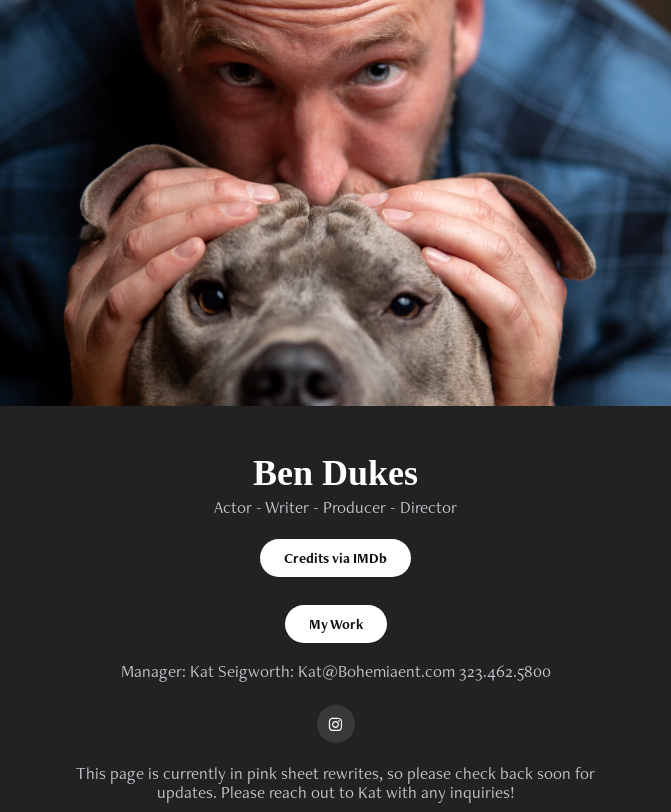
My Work (336, 624)
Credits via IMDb (335, 558)
